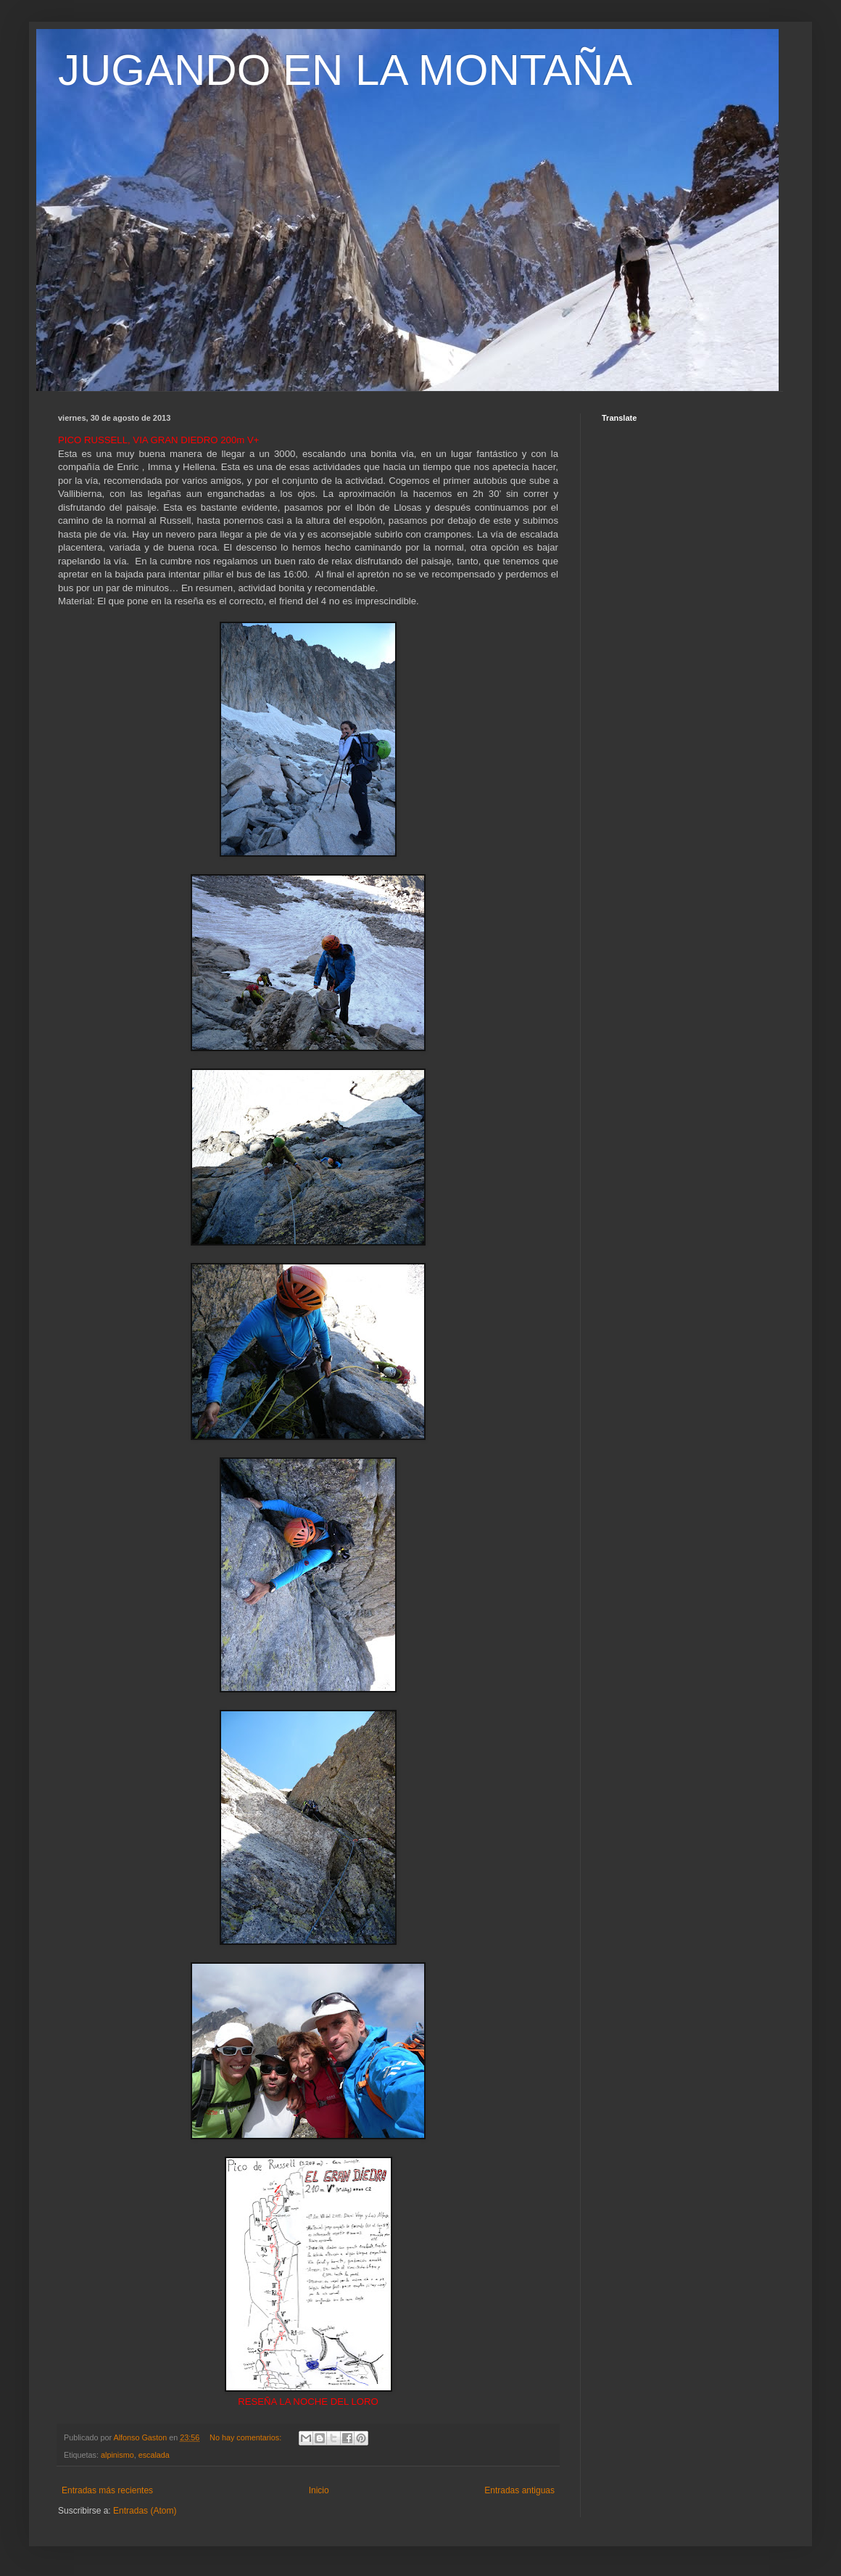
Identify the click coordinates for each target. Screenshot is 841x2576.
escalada (154, 2455)
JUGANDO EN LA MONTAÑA (345, 70)
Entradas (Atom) (144, 2511)
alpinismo (117, 2455)
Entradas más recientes (107, 2490)
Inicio (319, 2490)
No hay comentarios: (246, 2437)
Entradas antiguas (519, 2490)
